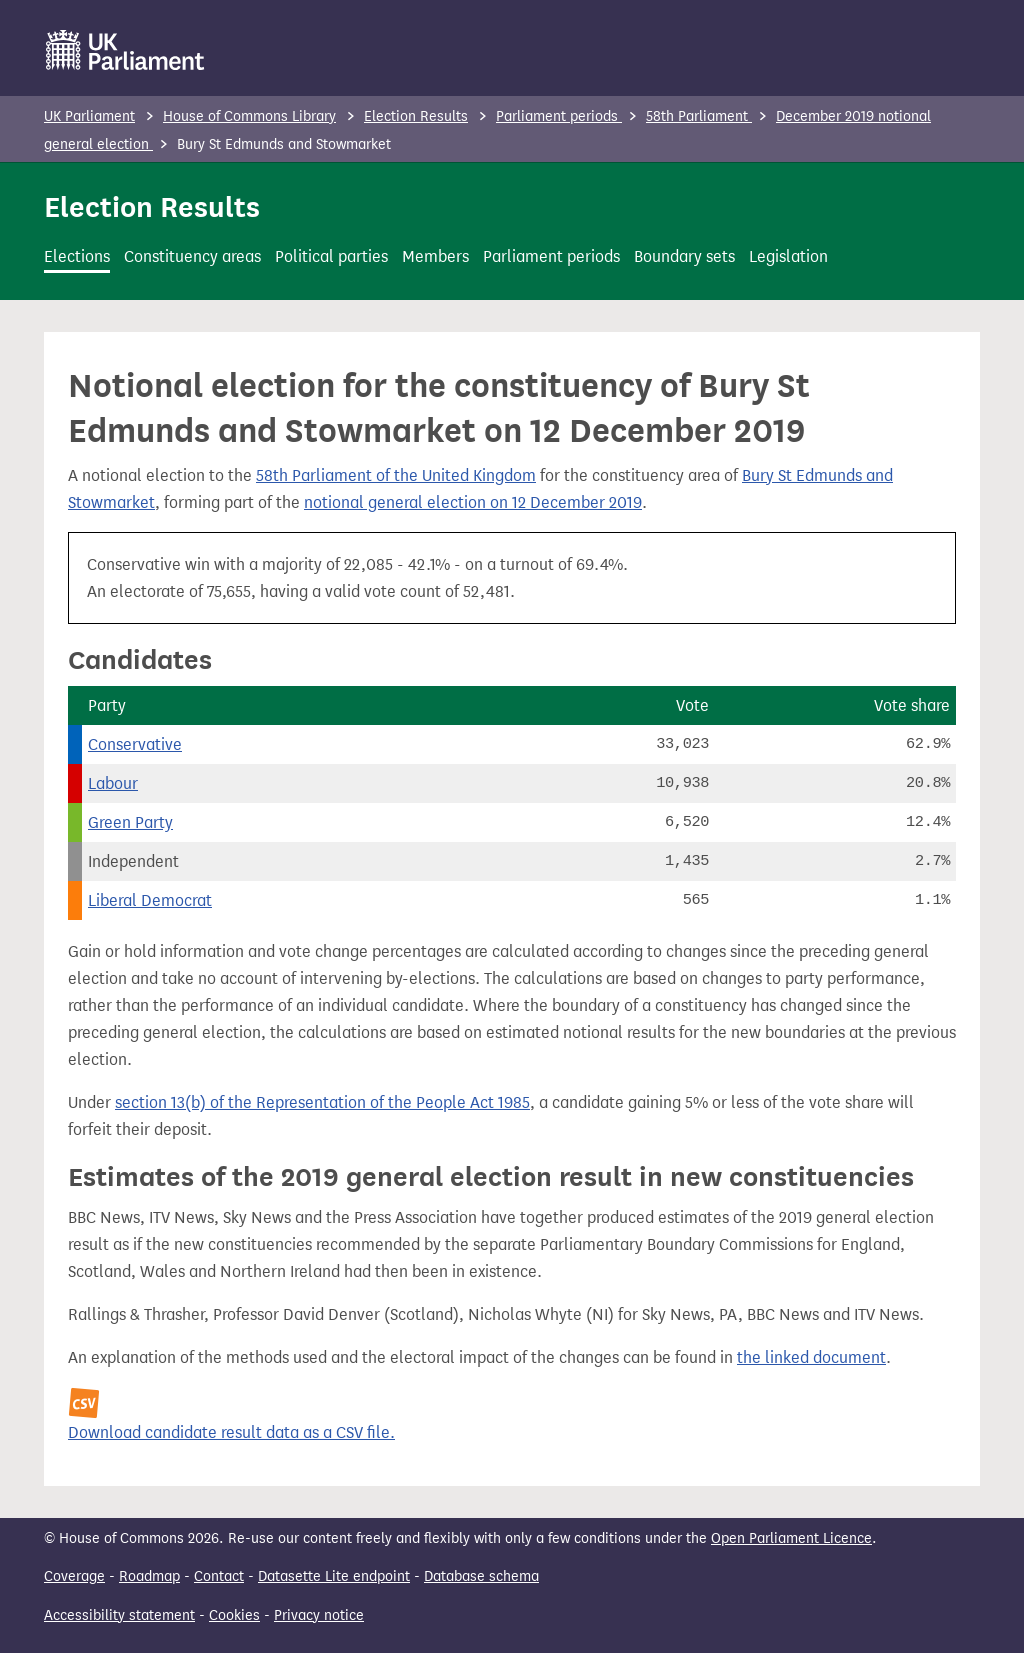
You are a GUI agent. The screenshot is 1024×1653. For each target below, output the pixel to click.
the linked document (811, 1357)
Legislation (788, 256)
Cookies (234, 1615)
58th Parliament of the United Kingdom (396, 475)
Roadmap (149, 1576)
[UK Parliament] (125, 50)
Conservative (135, 744)
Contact (219, 1576)
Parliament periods (559, 116)
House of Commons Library (249, 116)
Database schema (481, 1576)
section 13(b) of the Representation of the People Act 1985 (322, 1102)
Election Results (416, 116)
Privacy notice (319, 1615)
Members (435, 256)
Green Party (130, 822)
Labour (113, 783)
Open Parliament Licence (791, 1538)
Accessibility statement (119, 1615)
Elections (77, 256)
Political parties (331, 256)
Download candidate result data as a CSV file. (231, 1432)
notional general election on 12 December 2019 (473, 502)
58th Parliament (699, 116)
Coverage (74, 1576)
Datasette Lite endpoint (334, 1576)
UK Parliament (89, 116)
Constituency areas (192, 256)
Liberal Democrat (150, 900)
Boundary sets (684, 256)
